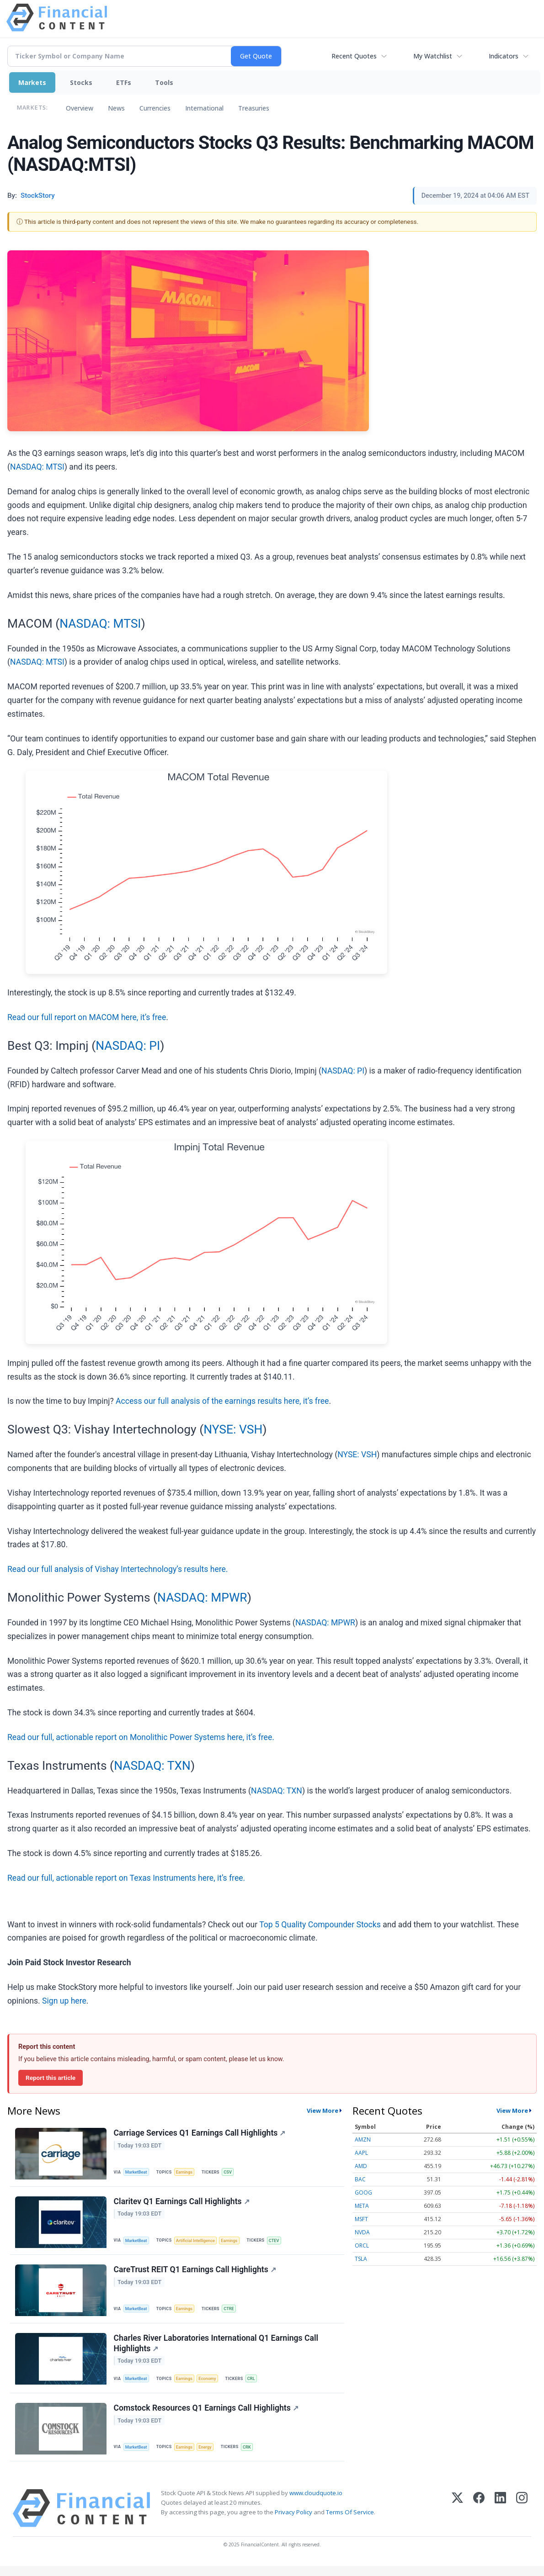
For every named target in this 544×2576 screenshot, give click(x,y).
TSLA (361, 2259)
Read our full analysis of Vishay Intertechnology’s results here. (117, 1569)
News (116, 108)
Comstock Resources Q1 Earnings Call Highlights (206, 2416)
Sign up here (64, 2000)
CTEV (280, 2242)
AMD (361, 2166)
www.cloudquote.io (315, 2503)
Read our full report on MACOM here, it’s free (86, 1017)
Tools (164, 82)
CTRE (232, 2312)
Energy (208, 2455)
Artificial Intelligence (198, 2242)
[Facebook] (478, 2518)
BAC (360, 2179)
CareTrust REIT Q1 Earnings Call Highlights (195, 2274)
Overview (79, 108)
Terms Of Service (350, 2522)
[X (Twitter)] (457, 2518)
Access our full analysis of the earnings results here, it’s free (222, 1401)
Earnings (187, 2172)
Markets (32, 82)
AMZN (363, 2139)
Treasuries (253, 108)
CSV (231, 2172)
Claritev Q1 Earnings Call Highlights (182, 2204)
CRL (256, 2385)
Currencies (155, 108)
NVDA (362, 2232)
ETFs (123, 82)
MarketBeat (137, 2172)
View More (322, 2110)
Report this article (50, 2077)
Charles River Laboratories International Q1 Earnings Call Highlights (216, 2349)
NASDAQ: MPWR (202, 1597)
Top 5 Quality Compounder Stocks (320, 1924)
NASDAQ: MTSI (37, 466)
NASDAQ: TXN (152, 1765)
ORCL (362, 2245)
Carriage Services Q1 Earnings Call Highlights (200, 2133)
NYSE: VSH (232, 1429)
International (204, 108)
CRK (251, 2455)
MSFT (361, 2219)
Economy (211, 2385)
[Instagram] (521, 2518)
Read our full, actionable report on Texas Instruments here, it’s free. (126, 1878)
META (362, 2206)
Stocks (81, 82)
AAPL (361, 2153)
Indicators (503, 56)
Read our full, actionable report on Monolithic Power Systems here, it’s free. (140, 1737)
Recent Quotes (354, 56)
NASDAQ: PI (128, 1046)
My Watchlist (432, 56)
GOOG (363, 2192)
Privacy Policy (293, 2522)
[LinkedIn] (500, 2518)
